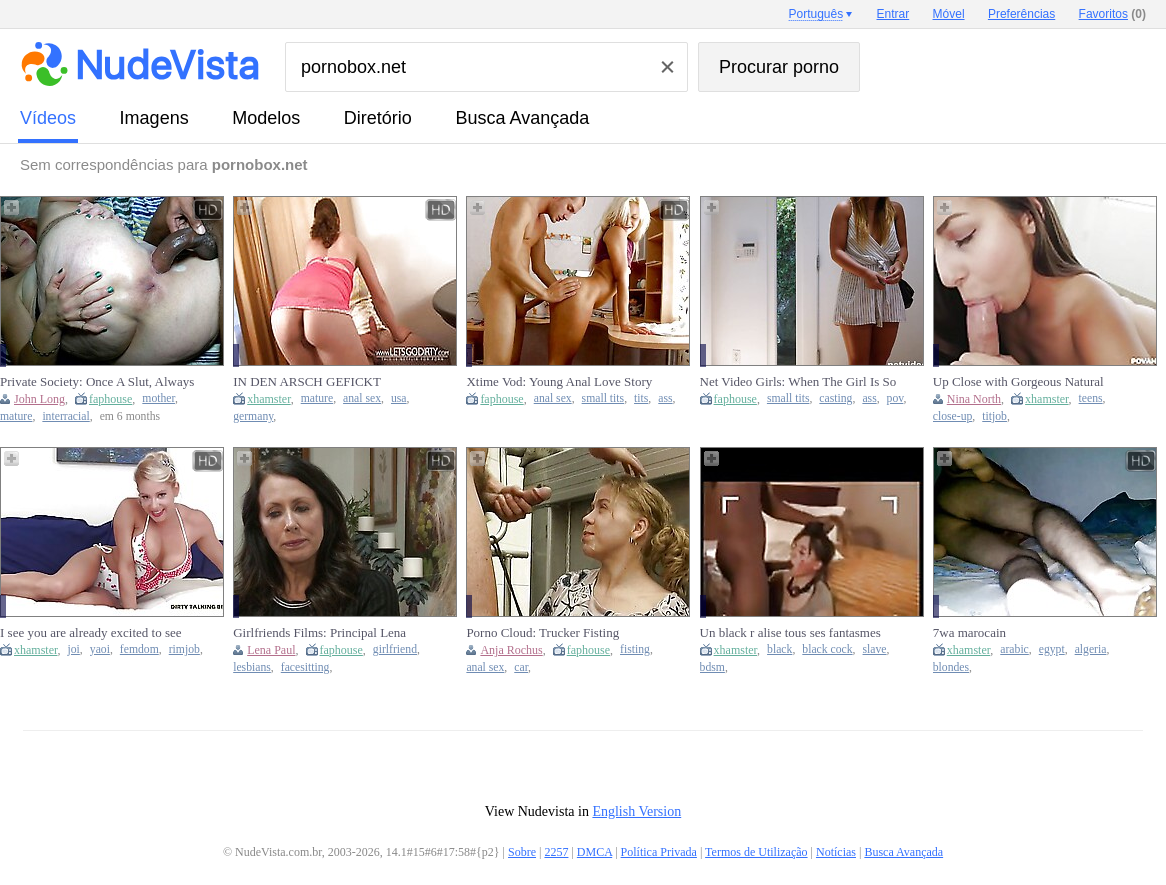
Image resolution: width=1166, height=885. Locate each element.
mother (158, 398)
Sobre (522, 852)
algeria (1091, 649)
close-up (953, 416)
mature (16, 416)
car (521, 667)
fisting (635, 649)
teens (1091, 398)
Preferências (1021, 14)
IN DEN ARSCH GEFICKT (307, 381)
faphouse (110, 399)
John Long (39, 399)
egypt (1052, 649)
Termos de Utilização (756, 852)
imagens (154, 118)
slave (875, 649)
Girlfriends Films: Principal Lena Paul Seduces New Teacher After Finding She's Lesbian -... (319, 633)
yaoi (100, 649)
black (779, 649)
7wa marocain (969, 632)
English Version (636, 811)
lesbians (252, 667)
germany (253, 416)
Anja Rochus (511, 650)
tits (641, 398)
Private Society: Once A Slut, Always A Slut (97, 382)
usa (399, 398)
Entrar (893, 14)
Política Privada (659, 852)
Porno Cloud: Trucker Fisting (542, 632)
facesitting (305, 667)
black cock (827, 649)
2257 (556, 852)
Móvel (949, 14)
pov (895, 398)
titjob (994, 416)
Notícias (836, 852)
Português (815, 14)
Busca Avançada (522, 118)
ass (665, 398)
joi (74, 649)
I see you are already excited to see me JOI (91, 633)
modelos (266, 118)
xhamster (269, 399)
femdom (139, 649)
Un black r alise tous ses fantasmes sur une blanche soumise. (790, 633)
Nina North (974, 399)
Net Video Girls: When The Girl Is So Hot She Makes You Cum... (798, 382)
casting (835, 398)
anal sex (362, 398)
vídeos (48, 118)
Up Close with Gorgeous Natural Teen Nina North (1018, 382)
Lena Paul (271, 650)
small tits (603, 398)
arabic (1014, 649)
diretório (378, 118)
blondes (951, 667)
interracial (65, 416)
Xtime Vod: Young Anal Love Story (559, 381)
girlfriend (395, 649)
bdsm (712, 667)
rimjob (184, 649)
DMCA (594, 852)
